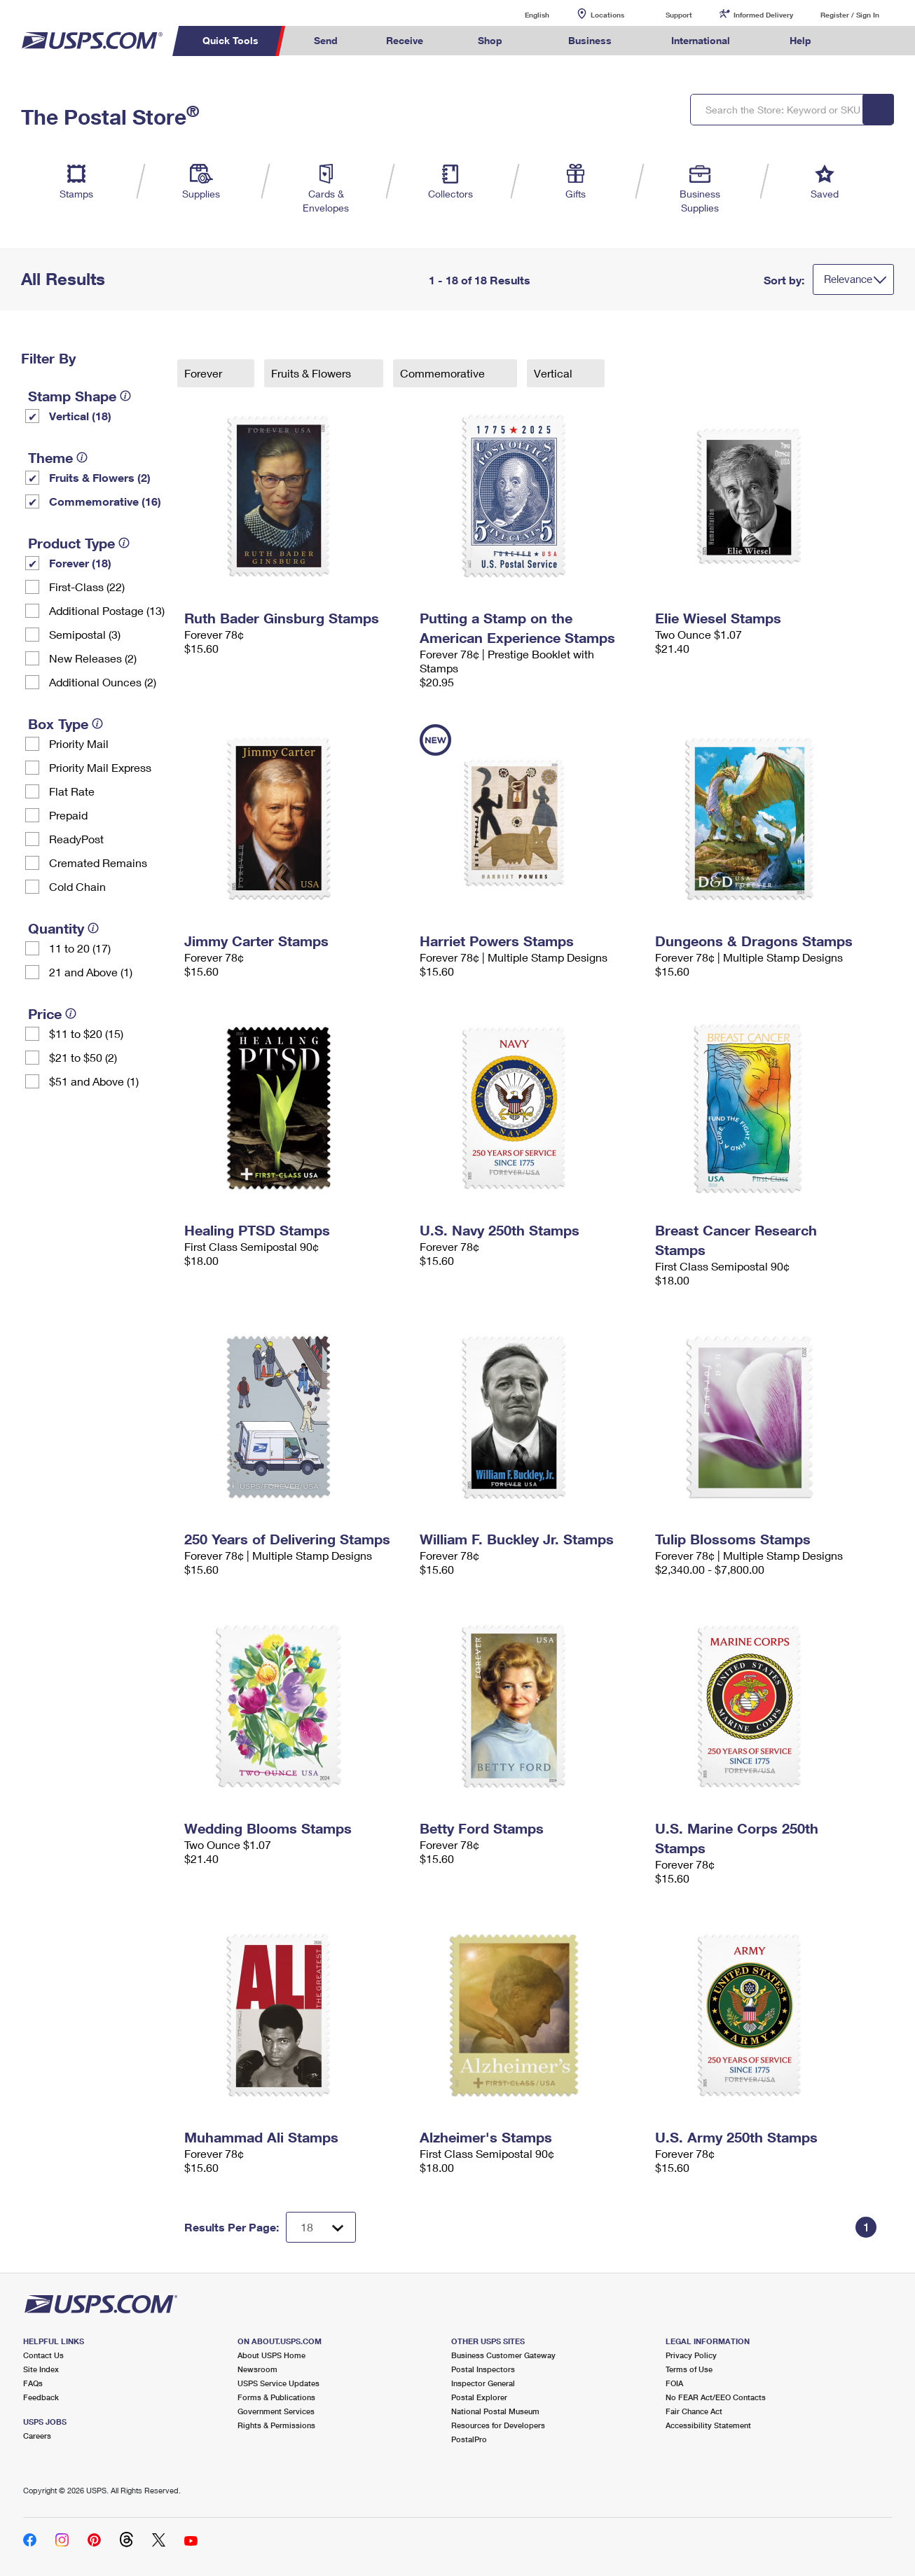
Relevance (848, 278)
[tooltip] (125, 395)
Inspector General (483, 2383)
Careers (37, 2435)
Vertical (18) (80, 415)
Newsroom (257, 2369)
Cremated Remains (98, 862)
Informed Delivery (763, 15)
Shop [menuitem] (490, 40)
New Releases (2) (93, 658)
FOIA (674, 2383)
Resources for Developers (498, 2425)
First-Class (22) (87, 586)
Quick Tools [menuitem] (230, 40)
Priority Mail (79, 743)
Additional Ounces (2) (102, 681)
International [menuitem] (700, 40)
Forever (204, 373)
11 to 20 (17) (80, 948)
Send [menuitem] (326, 40)
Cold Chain (77, 886)
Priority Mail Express (100, 767)
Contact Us (43, 2355)
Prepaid (68, 815)
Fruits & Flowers (312, 373)
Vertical (554, 373)
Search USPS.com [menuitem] (861, 41)
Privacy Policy (691, 2355)
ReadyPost (76, 838)
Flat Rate (72, 791)
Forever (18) (80, 562)
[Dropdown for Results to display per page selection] (321, 2227)
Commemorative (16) (105, 501)
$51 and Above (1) (94, 1081)
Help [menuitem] (800, 40)
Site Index (41, 2369)
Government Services (276, 2411)
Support (679, 15)
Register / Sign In (849, 15)
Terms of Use (689, 2369)
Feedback (41, 2397)
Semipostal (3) (85, 634)
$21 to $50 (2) (83, 1057)
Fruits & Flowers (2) (100, 477)
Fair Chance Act (694, 2411)
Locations (607, 15)
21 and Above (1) (90, 971)
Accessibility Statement (708, 2425)
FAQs (33, 2383)
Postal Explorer (479, 2397)
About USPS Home (271, 2355)
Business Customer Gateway (503, 2355)
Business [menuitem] (590, 40)
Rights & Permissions (276, 2425)
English (522, 14)
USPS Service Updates (278, 2383)
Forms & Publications (276, 2397)
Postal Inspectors (483, 2369)
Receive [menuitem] (404, 40)
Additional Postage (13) (107, 610)
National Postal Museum (495, 2411)
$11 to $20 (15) (86, 1033)
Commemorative (444, 373)
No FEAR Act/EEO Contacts (716, 2397)
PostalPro (469, 2439)
